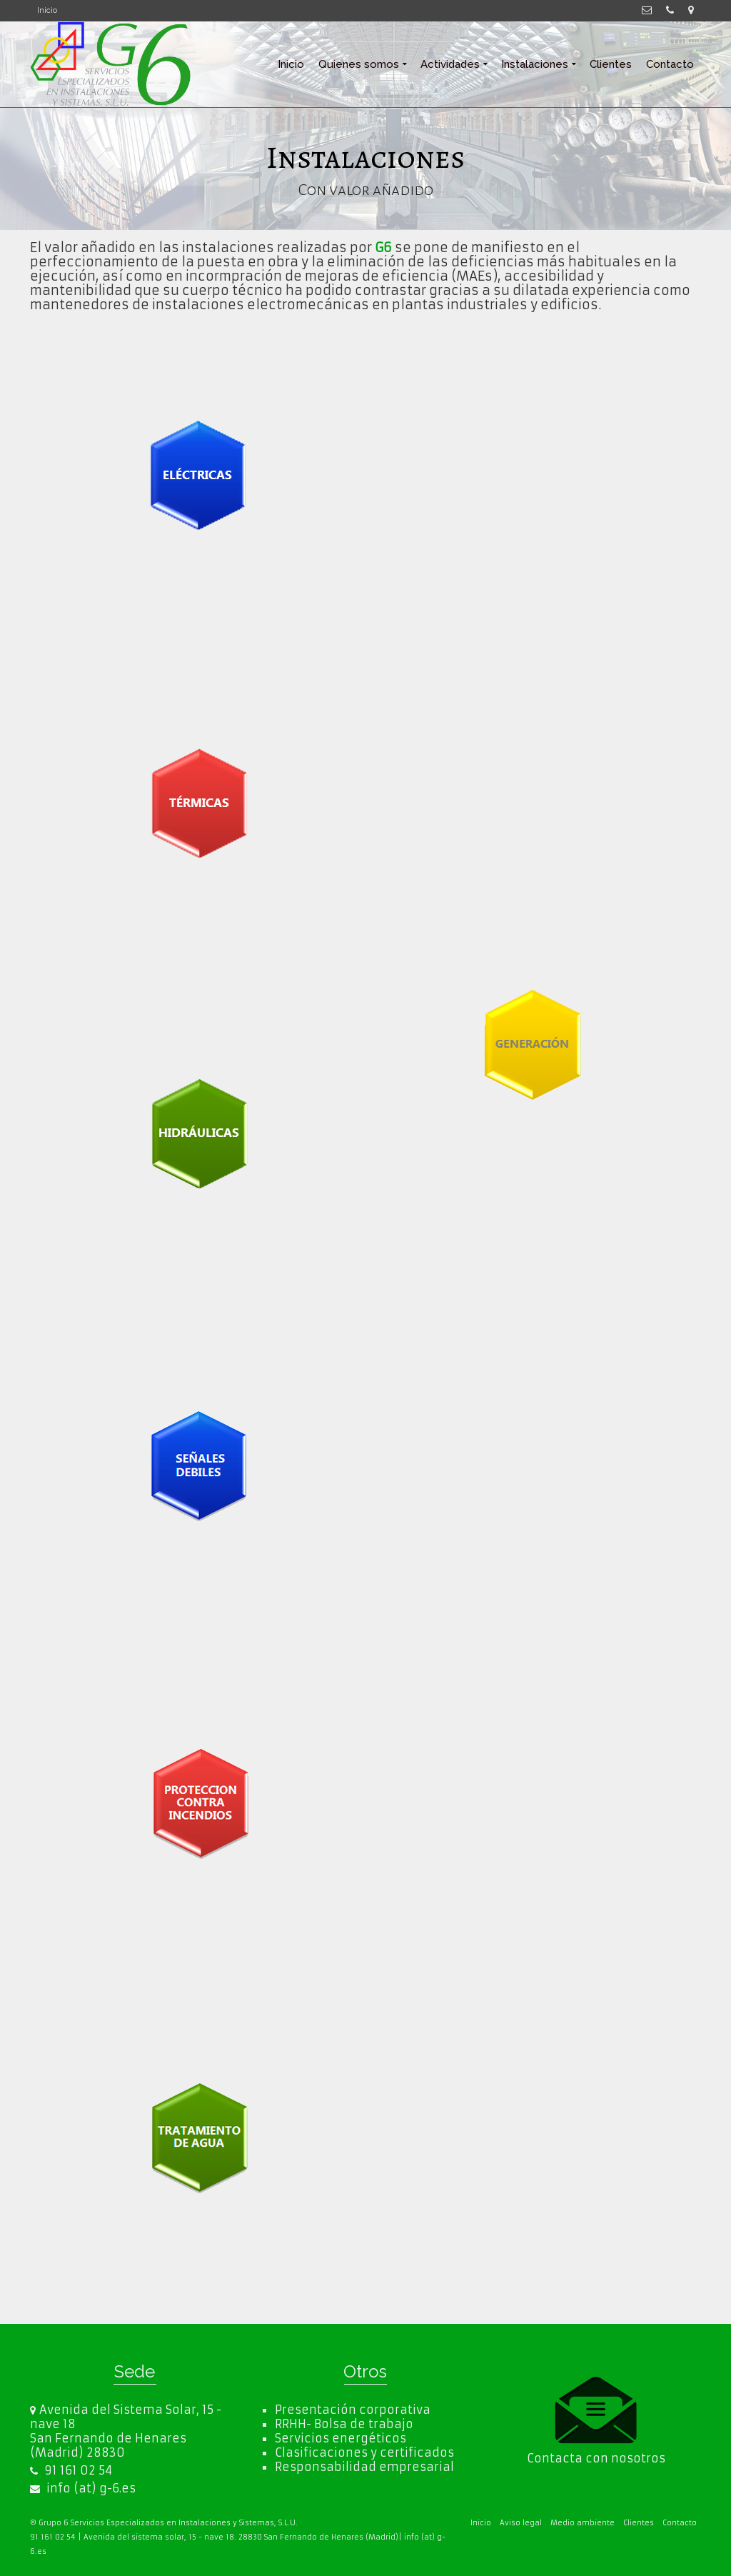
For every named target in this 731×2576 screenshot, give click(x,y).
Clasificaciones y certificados (364, 2452)
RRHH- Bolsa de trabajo (344, 2424)
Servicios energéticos (340, 2438)
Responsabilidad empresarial (364, 2467)
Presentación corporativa (352, 2409)
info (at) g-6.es (83, 2488)
